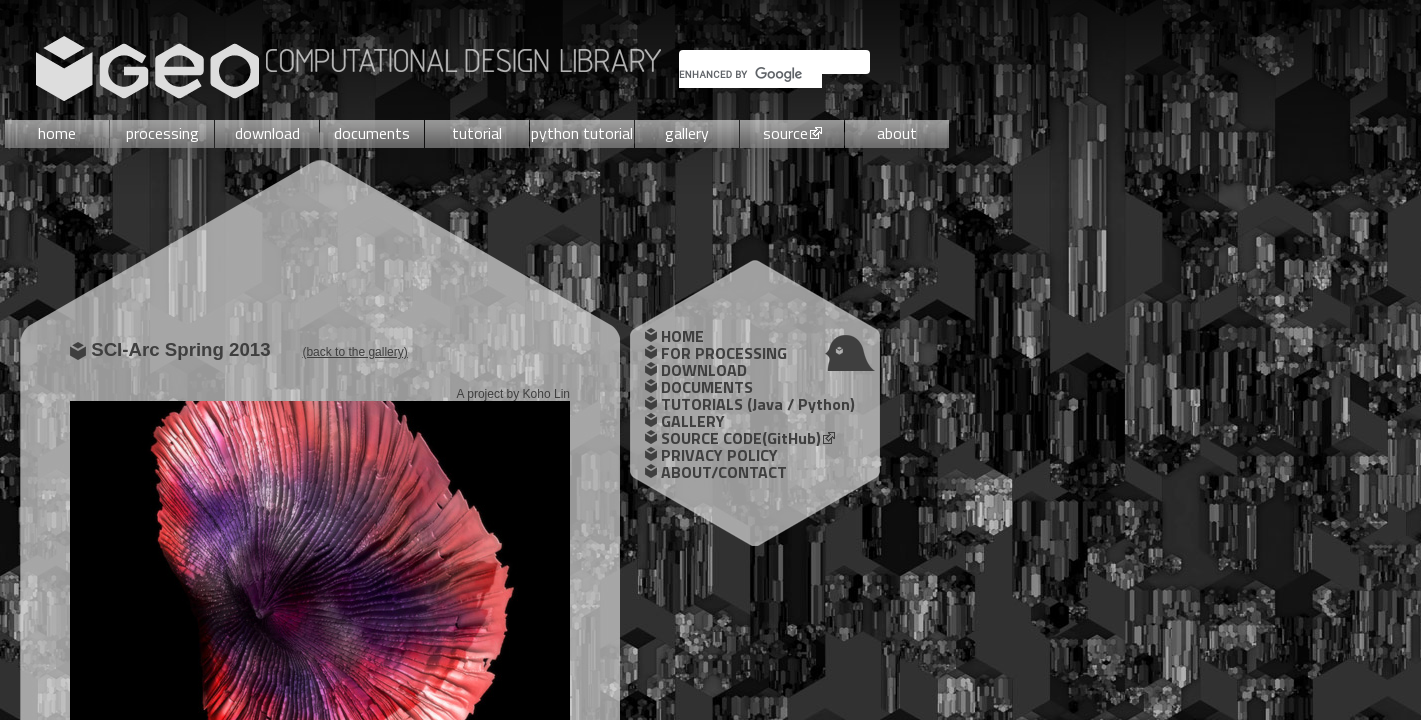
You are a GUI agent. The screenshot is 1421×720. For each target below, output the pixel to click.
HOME (682, 336)
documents (372, 133)
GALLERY (693, 421)
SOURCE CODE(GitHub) (741, 438)
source (785, 133)
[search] (750, 74)
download (267, 133)
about (897, 133)
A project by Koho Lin (513, 394)
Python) (826, 404)
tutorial (477, 133)
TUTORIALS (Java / (729, 404)
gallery (687, 133)
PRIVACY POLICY (719, 455)
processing (162, 133)
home (57, 133)
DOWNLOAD (704, 370)
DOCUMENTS (707, 387)
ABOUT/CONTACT (724, 472)
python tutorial (582, 133)
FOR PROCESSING (724, 353)
